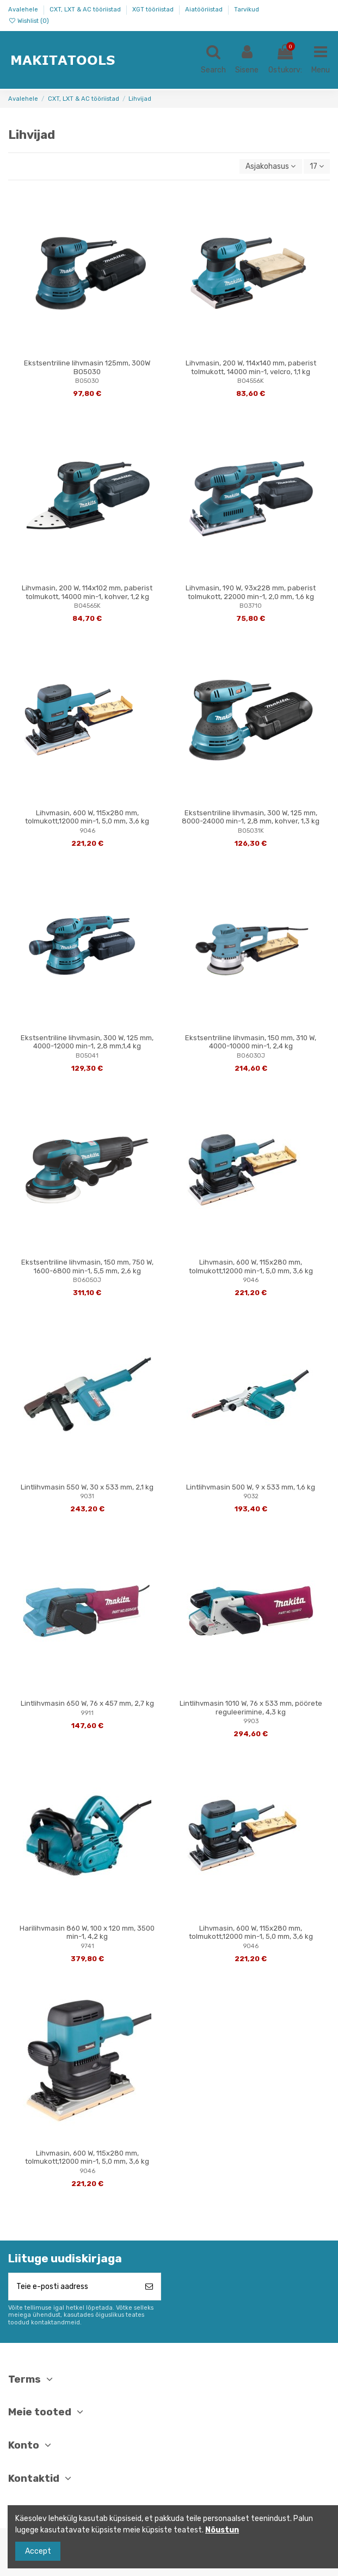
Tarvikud (246, 9)
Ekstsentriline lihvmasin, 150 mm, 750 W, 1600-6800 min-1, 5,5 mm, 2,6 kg (87, 1266)
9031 (87, 1496)
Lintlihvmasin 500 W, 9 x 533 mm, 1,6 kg (250, 1487)
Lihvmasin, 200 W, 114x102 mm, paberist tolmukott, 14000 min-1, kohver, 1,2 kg (87, 592)
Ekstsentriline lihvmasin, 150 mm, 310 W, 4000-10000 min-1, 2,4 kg (250, 1042)
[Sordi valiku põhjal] (270, 166)
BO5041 (87, 1055)
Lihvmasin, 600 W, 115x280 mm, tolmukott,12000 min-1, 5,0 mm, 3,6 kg (87, 817)
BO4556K (250, 380)
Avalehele (24, 9)
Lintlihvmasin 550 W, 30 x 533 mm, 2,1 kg (87, 1487)
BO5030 (87, 380)
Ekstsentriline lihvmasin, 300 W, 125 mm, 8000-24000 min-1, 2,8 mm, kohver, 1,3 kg (250, 817)
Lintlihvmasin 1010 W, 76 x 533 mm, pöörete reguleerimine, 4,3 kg (251, 1707)
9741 (87, 1946)
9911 (87, 1713)
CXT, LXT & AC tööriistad (86, 9)
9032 (251, 1496)
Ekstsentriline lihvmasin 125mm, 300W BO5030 (87, 367)
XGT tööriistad (153, 9)
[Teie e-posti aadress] (73, 2286)
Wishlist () (28, 21)
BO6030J (251, 1055)
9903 (251, 1721)
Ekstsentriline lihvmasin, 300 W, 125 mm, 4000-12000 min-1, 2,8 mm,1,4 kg (87, 1042)
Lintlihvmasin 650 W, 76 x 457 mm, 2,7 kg (87, 1703)
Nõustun (222, 2530)
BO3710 (250, 605)
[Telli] (149, 2286)
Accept (38, 2551)
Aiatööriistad (204, 9)
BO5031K (251, 830)
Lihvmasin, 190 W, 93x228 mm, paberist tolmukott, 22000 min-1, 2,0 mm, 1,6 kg (251, 592)
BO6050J (87, 1280)
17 (317, 166)
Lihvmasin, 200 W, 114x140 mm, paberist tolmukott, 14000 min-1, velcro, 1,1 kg (251, 367)
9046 (87, 830)
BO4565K (87, 605)
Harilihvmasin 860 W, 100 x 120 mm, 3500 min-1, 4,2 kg (87, 1932)
